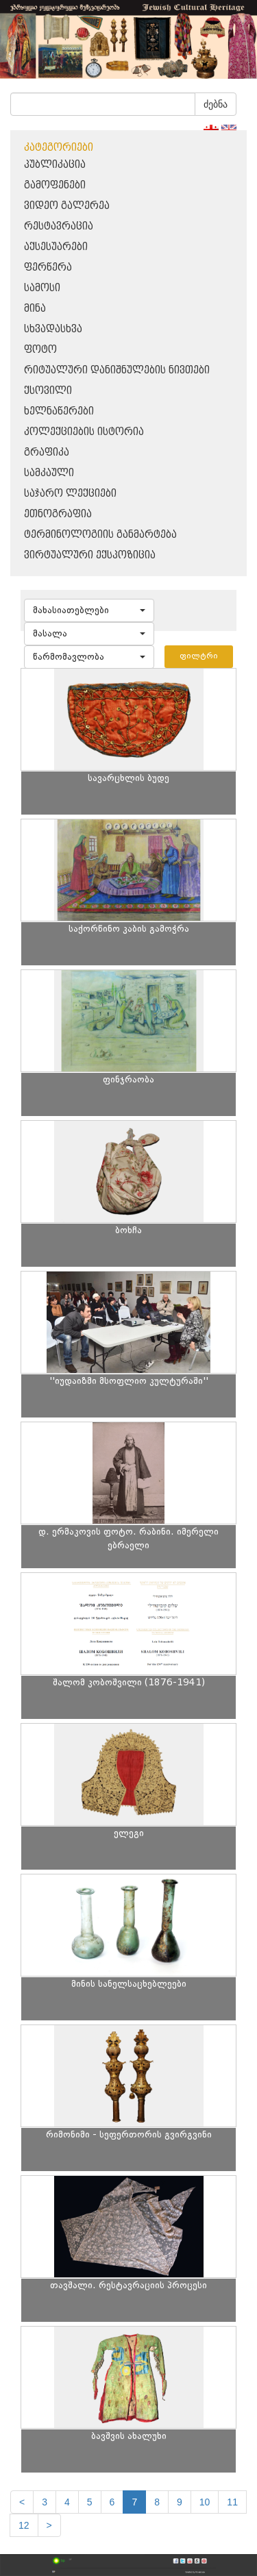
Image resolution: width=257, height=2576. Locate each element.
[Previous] (22, 2502)
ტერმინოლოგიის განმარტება (100, 535)
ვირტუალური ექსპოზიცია (90, 555)
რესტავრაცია (58, 226)
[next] (49, 2525)
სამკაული (49, 473)
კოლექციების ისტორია (84, 432)
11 (232, 2502)
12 (24, 2525)
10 (204, 2502)
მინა (35, 308)
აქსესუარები (56, 247)
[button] (89, 610)
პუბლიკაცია (55, 165)
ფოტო (40, 350)
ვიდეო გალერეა (67, 206)
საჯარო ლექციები (70, 493)
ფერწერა (48, 267)
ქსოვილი (48, 391)
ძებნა (216, 104)
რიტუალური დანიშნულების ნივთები (117, 370)
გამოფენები (55, 185)
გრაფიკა (46, 452)
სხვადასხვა (53, 329)
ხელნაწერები (59, 411)
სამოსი (42, 288)
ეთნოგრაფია (58, 514)
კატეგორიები (58, 147)
